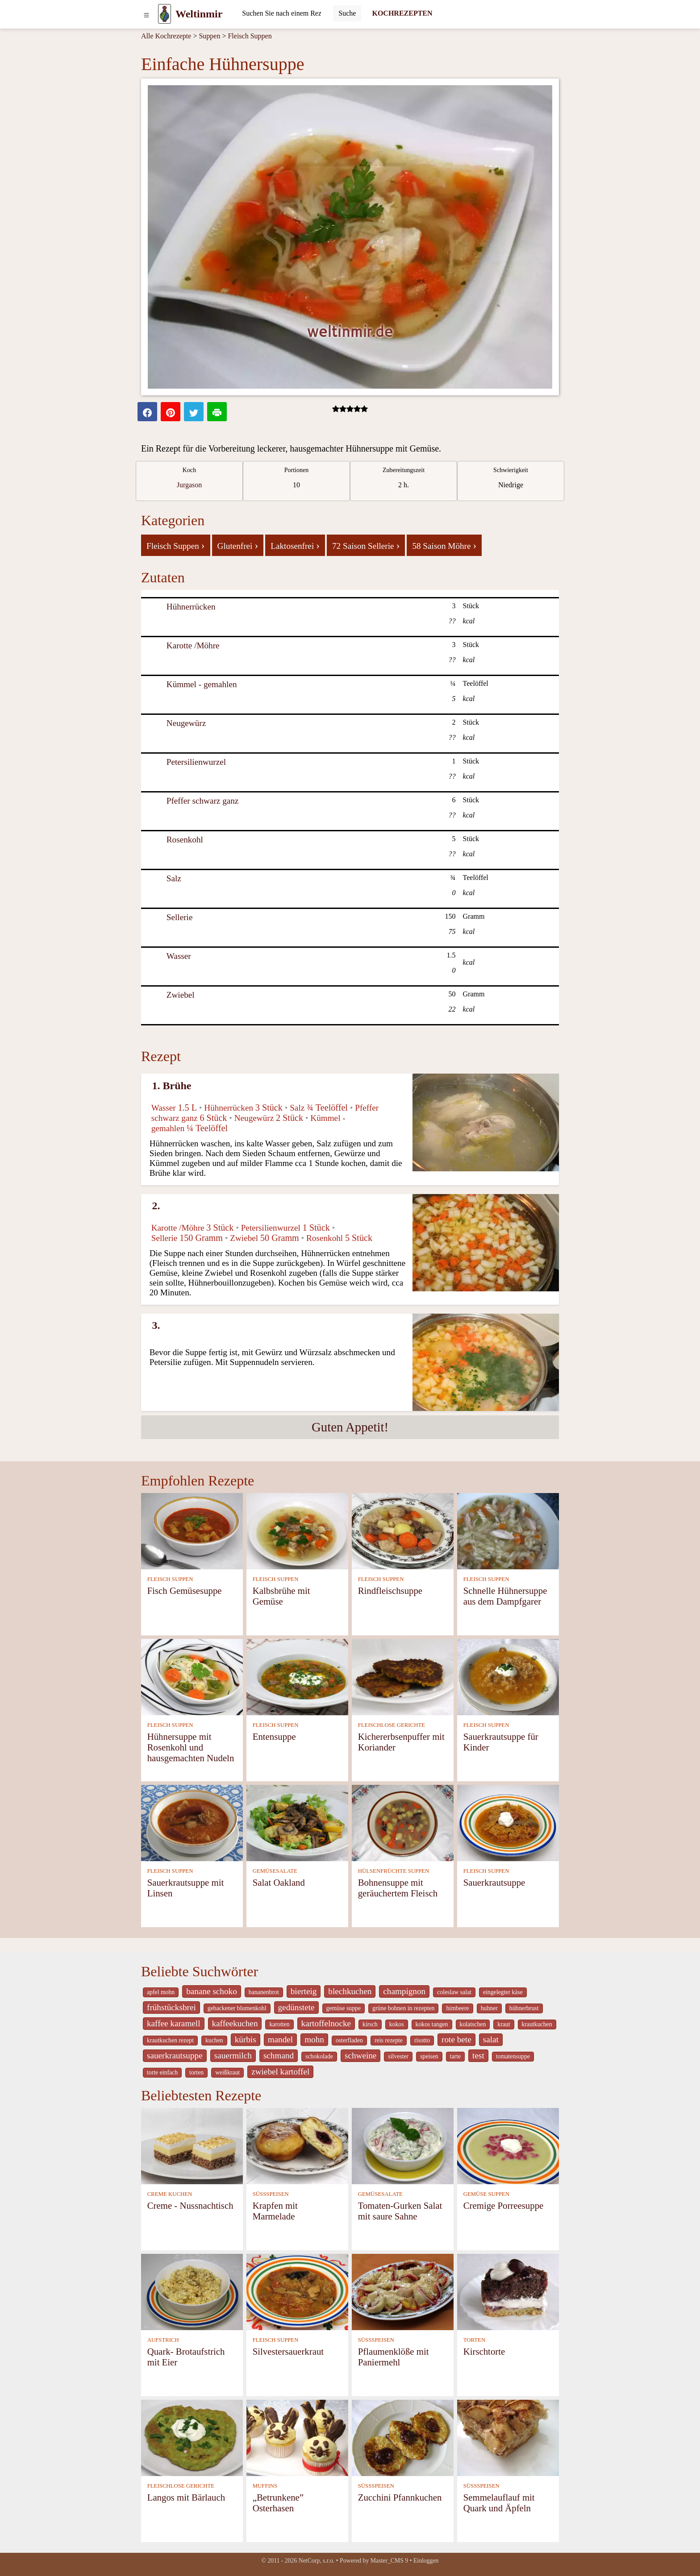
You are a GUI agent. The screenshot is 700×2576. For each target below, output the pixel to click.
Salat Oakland (279, 1882)
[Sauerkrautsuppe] (508, 1822)
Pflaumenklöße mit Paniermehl (393, 2356)
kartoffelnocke (326, 2023)
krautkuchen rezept (170, 2040)
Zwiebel (181, 995)
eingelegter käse (503, 1992)
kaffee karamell (173, 2023)
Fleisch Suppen (249, 36)
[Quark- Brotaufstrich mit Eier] (192, 2291)
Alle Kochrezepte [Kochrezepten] (166, 36)
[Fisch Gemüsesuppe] (192, 1530)
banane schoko (211, 1991)
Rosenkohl (185, 839)
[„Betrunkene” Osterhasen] (297, 2437)
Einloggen (426, 2560)
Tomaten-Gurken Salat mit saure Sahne (400, 2210)
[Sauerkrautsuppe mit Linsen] (192, 1822)
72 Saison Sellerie (366, 545)
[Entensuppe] (297, 1676)
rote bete (456, 2039)
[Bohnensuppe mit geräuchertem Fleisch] (403, 1822)
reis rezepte (389, 2040)
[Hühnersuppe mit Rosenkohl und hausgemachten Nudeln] (192, 1676)
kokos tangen (432, 2024)
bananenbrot (264, 1992)
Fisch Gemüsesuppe (184, 1590)
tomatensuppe (513, 2056)
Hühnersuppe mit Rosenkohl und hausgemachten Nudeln (190, 1747)
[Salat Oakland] (297, 1822)
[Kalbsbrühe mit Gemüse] (297, 1530)
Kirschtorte (484, 2351)
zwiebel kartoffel (280, 2071)
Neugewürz (186, 723)
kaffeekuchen (235, 2023)
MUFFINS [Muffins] (265, 2486)
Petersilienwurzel (196, 762)
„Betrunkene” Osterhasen (278, 2502)
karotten (279, 2024)
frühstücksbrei (171, 2007)
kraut (503, 2024)
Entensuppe (274, 1736)
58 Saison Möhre (444, 545)
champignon (404, 1991)
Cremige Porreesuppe (503, 2205)
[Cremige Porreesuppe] (508, 2145)
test (478, 2055)
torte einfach (162, 2072)
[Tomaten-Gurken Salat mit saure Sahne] (403, 2145)
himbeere (457, 2008)
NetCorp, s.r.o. (317, 2560)
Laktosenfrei (295, 545)
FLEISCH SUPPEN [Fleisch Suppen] (170, 1579)
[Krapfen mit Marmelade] (297, 2145)
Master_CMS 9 (389, 2560)
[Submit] (347, 13)
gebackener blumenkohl (237, 2008)
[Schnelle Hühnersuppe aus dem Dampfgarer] (508, 1530)
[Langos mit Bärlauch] (192, 2437)
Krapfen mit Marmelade (275, 2210)
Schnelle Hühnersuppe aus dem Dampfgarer (505, 1595)
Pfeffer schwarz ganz (203, 800)
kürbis (245, 2039)
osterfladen (349, 2040)
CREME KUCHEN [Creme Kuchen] (169, 2194)
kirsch (370, 2024)
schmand (278, 2055)
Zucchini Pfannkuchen (400, 2497)
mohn (314, 2039)
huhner (489, 2008)
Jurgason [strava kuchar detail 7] (189, 485)
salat (491, 2039)
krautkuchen (537, 2024)
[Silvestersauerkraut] (297, 2291)
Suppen (209, 36)
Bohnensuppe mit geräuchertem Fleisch (398, 1887)
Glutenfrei (237, 545)
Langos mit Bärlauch (186, 2497)
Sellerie (180, 917)
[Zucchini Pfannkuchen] (403, 2437)
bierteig (304, 1991)
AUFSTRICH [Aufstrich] (163, 2340)
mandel (280, 2039)
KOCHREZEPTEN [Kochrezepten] (402, 13)
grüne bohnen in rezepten (403, 2008)
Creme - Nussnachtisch (190, 2205)
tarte (455, 2056)
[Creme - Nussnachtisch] (192, 2145)
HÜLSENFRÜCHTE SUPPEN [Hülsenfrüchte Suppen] (393, 1871)
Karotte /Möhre (193, 645)
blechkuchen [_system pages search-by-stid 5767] (349, 1991)
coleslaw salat (454, 1992)
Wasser (179, 956)
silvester (398, 2056)
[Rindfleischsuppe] (403, 1530)
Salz (174, 878)
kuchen (214, 2040)
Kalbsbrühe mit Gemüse (281, 1595)
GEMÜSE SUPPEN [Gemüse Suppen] (486, 2194)
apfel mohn (161, 1992)
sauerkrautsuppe (175, 2055)
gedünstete (296, 2007)
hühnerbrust (524, 2008)
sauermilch (233, 2055)
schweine (360, 2055)
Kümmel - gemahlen (202, 684)
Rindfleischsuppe (390, 1590)
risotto (422, 2040)
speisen (429, 2056)
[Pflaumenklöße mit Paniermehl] (403, 2291)
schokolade (319, 2056)
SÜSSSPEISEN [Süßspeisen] (271, 2194)
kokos (396, 2024)
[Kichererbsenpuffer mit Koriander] (403, 1676)
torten (196, 2072)
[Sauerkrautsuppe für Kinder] (508, 1676)
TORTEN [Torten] (474, 2340)
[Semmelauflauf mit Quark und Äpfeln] (508, 2437)
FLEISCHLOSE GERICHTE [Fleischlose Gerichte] (391, 1725)
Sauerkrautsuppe (494, 1882)
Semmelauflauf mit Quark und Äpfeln (499, 2502)
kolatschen (473, 2024)
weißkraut (227, 2072)
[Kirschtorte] (508, 2291)
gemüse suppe (343, 2008)
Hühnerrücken (191, 606)
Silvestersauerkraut (288, 2351)
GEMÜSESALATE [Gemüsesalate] (275, 1871)
